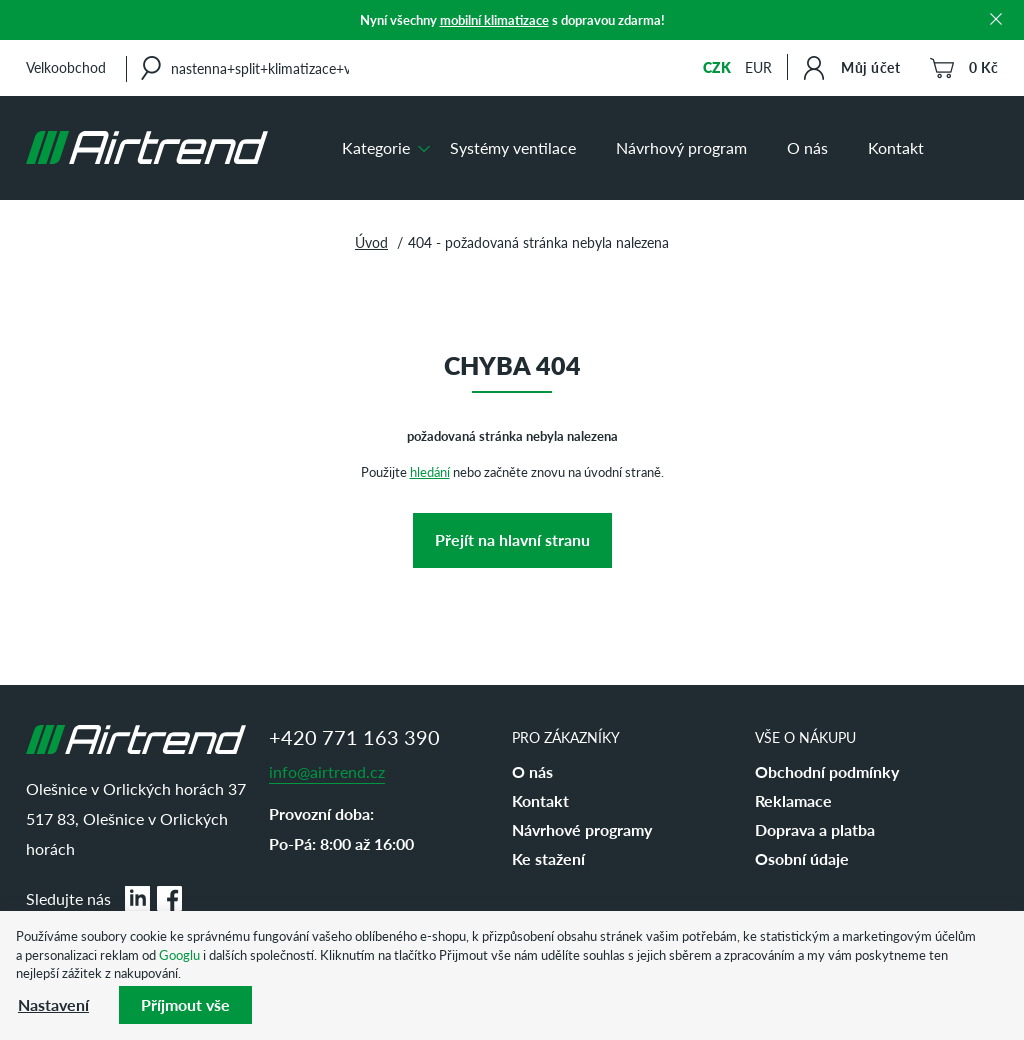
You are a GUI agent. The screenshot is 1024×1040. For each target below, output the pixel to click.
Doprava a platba (815, 829)
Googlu (179, 954)
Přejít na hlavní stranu (512, 539)
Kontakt (896, 147)
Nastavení (53, 1004)
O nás (807, 147)
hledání (430, 471)
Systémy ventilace (513, 147)
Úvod (371, 242)
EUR (758, 67)
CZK (717, 67)
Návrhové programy (582, 829)
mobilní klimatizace (494, 19)
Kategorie (376, 147)
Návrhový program (681, 147)
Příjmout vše (185, 1004)
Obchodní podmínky (827, 771)
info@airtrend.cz (327, 771)
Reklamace (793, 800)
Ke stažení (548, 858)
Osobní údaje (802, 858)
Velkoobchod (66, 67)
